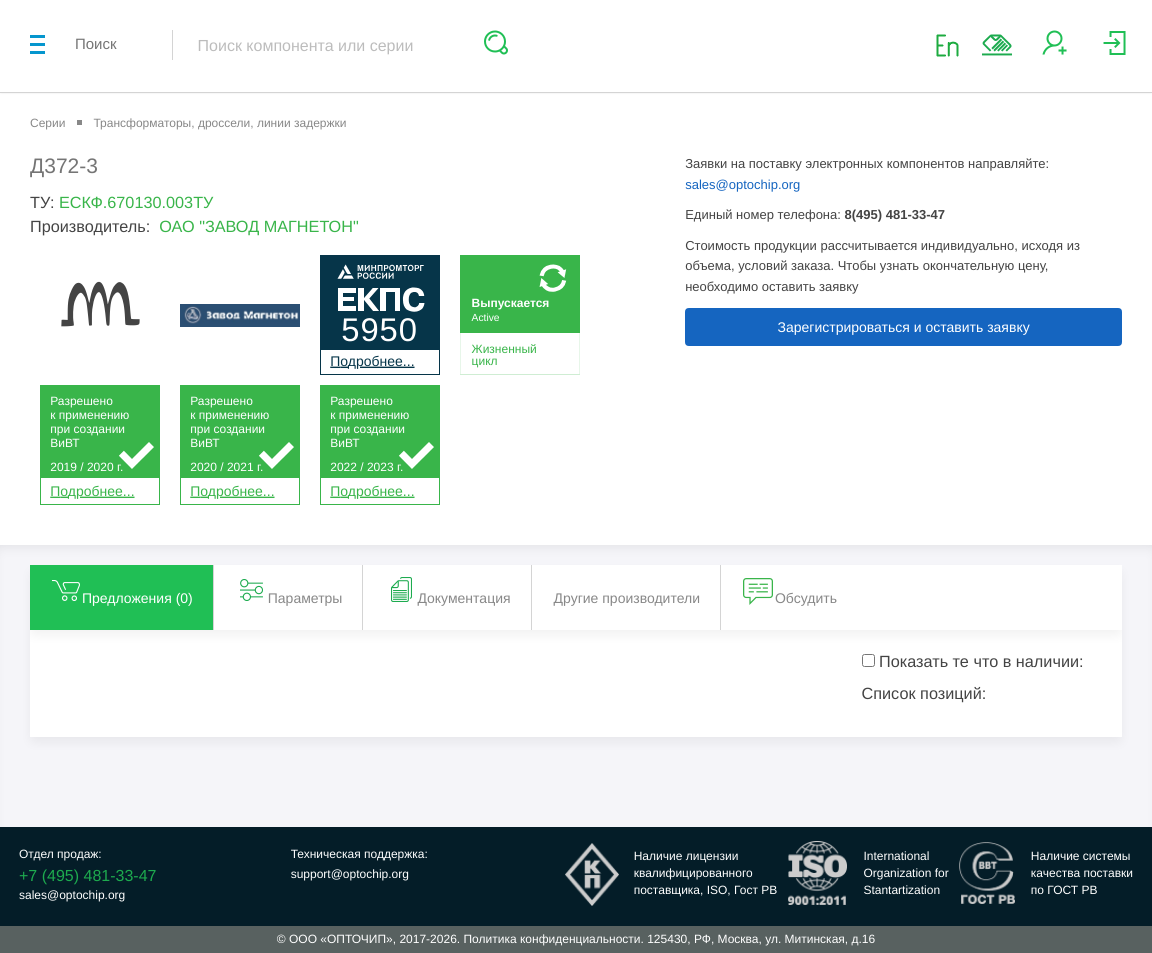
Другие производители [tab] (627, 598)
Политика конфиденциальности (551, 939)
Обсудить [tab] (790, 590)
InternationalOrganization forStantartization (905, 873)
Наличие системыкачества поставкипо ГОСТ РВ (1082, 873)
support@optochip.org (350, 874)
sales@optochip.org (742, 184)
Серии (47, 123)
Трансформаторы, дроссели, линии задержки (219, 123)
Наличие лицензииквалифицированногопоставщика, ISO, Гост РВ (706, 873)
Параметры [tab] (289, 590)
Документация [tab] (447, 590)
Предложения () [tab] (121, 590)
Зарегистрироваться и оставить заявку (904, 327)
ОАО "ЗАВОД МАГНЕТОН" (259, 227)
